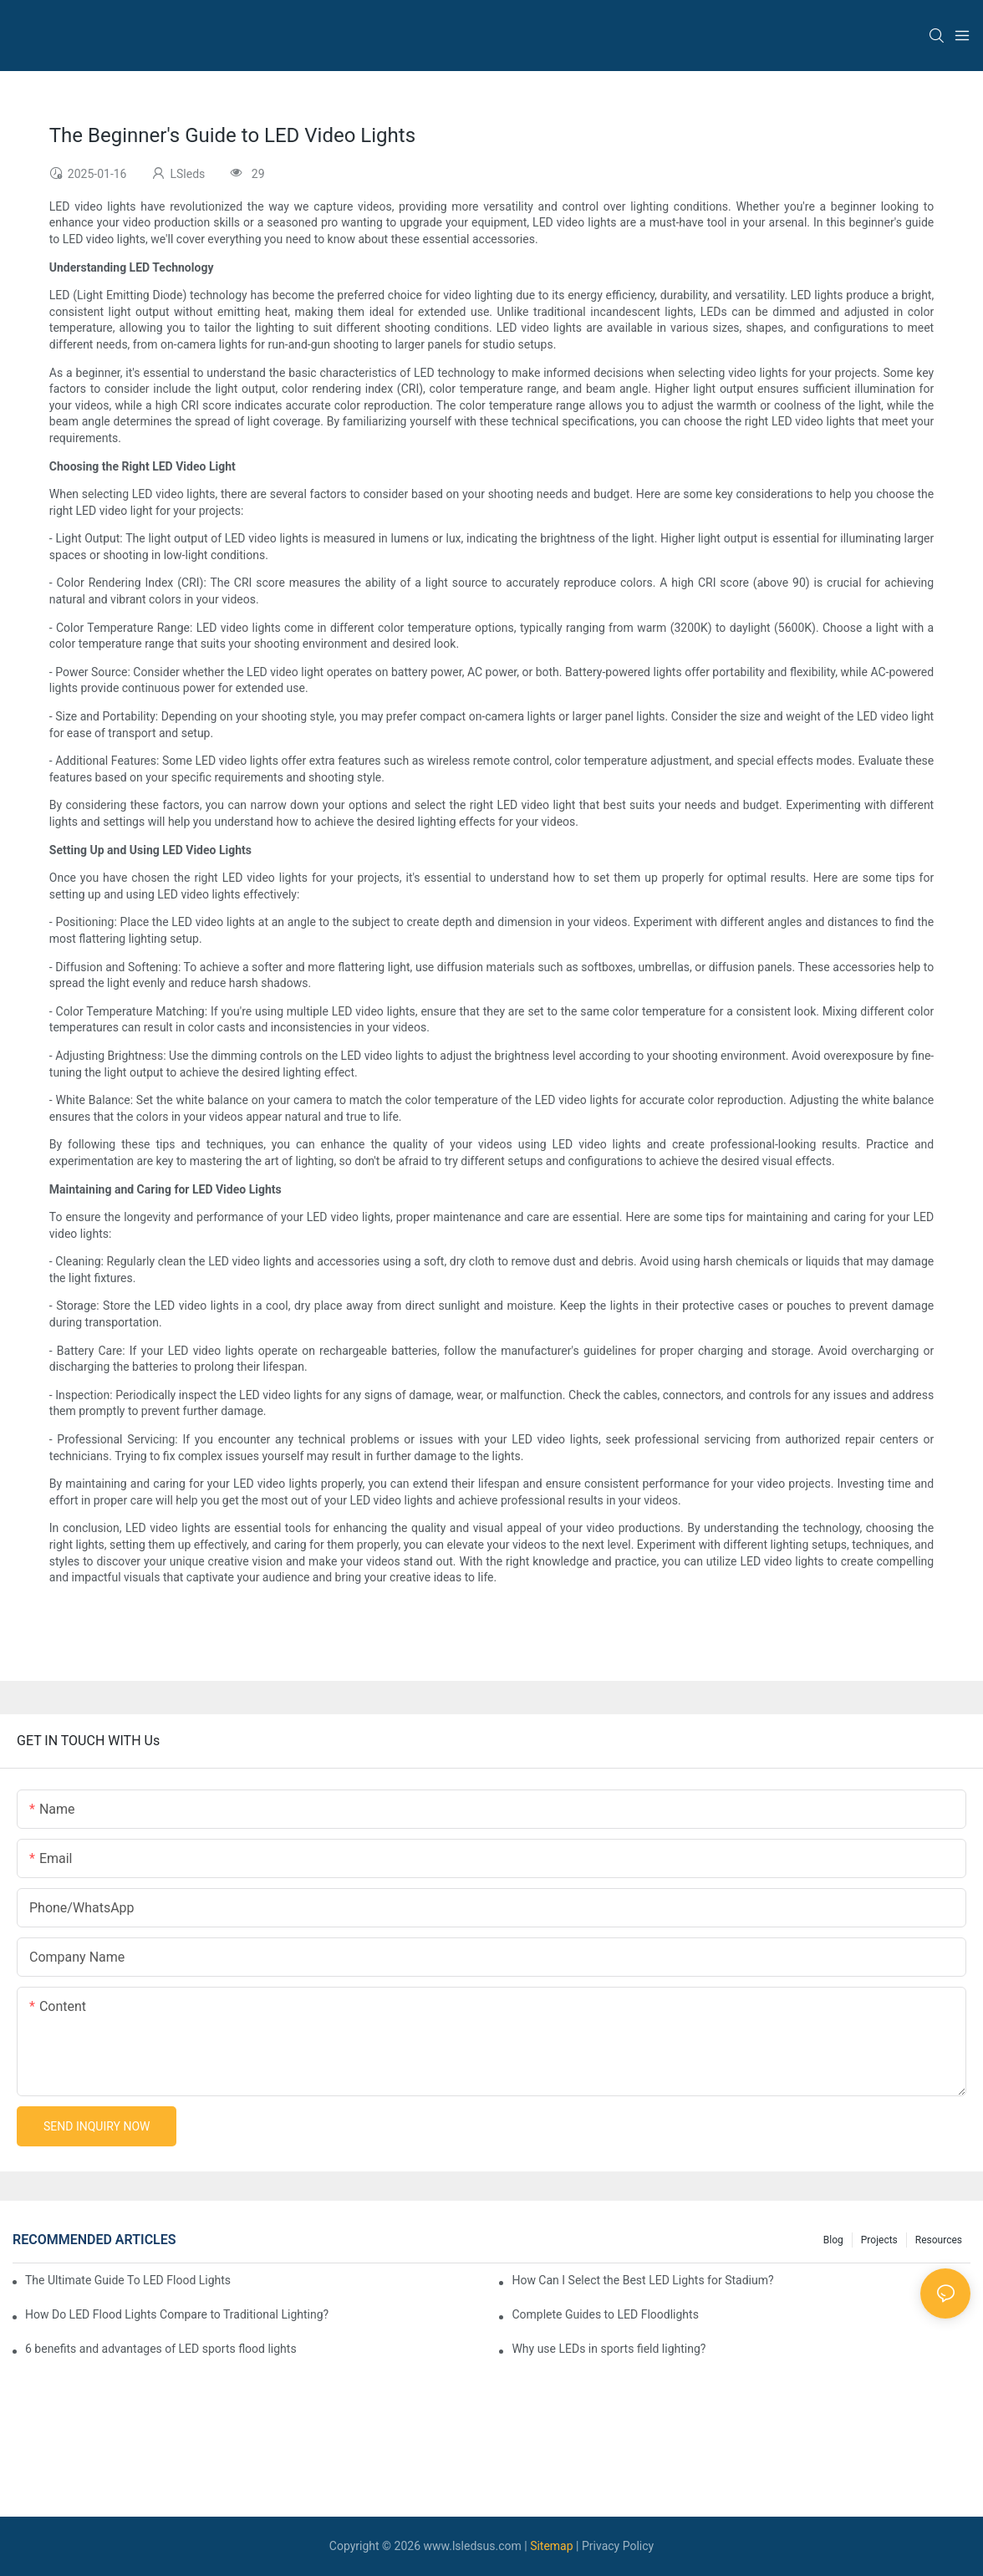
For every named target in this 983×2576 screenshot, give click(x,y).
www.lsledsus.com (473, 2546)
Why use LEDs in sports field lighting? (608, 2348)
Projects (879, 2240)
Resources (938, 2240)
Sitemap (551, 2546)
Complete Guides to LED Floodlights (605, 2314)
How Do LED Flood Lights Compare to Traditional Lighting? (177, 2314)
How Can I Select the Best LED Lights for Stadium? (642, 2280)
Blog (833, 2240)
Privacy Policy (618, 2546)
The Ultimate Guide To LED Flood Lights (128, 2280)
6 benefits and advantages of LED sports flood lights (161, 2348)
